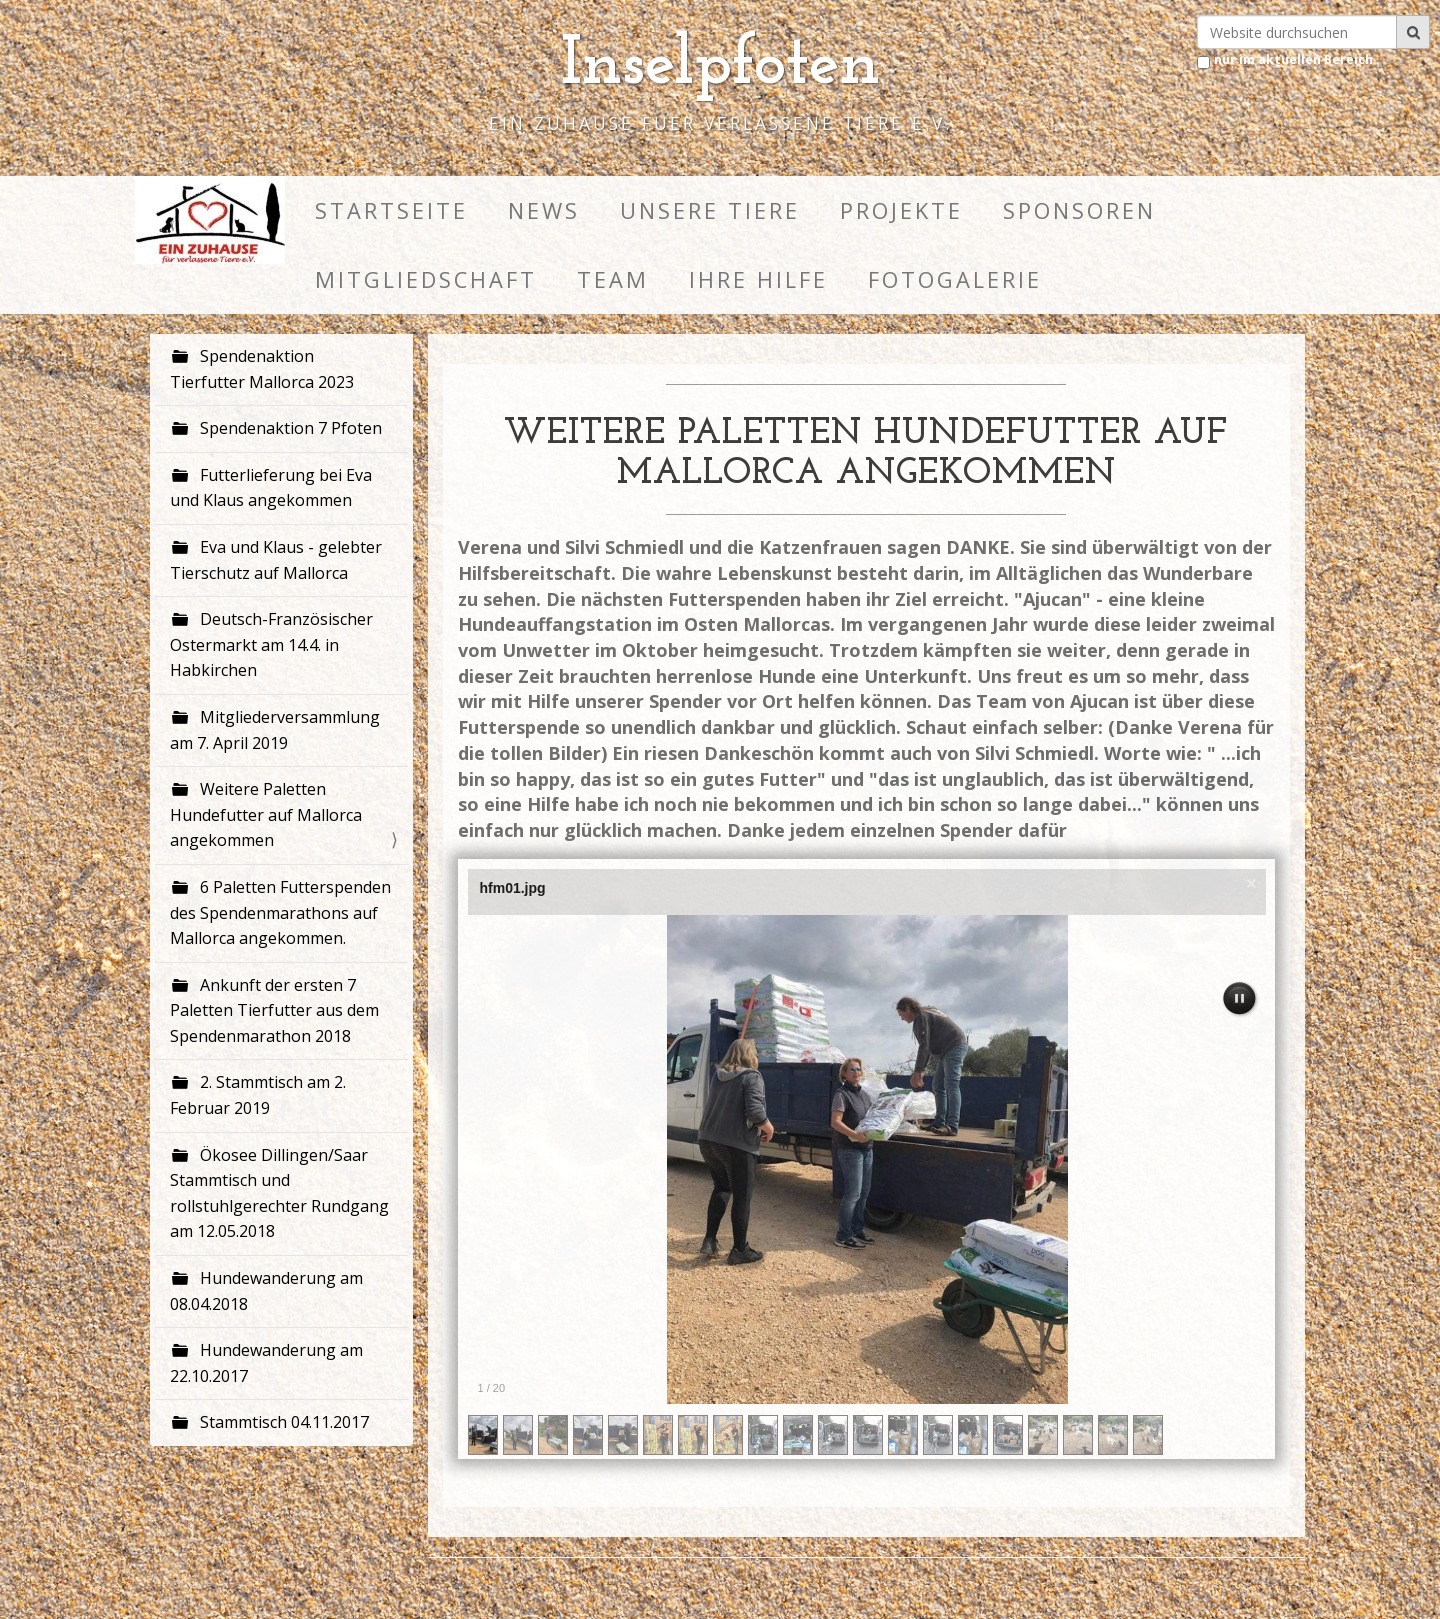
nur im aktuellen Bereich (1293, 59)
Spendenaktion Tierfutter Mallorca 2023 (262, 369)
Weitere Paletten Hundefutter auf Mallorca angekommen (266, 814)
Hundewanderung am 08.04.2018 (266, 1291)
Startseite (391, 210)
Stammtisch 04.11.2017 (282, 1422)
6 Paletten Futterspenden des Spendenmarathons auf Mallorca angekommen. (280, 912)
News (544, 210)
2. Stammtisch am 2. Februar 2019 (258, 1095)
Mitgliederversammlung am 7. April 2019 (275, 730)
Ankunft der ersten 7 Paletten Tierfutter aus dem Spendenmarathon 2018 (274, 1010)
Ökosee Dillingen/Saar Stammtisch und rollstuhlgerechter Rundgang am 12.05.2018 (279, 1193)
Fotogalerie (955, 279)
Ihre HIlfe (758, 279)
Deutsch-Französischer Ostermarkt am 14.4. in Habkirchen (271, 644)
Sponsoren (1079, 210)
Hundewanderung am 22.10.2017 (266, 1363)
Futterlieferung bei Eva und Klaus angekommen (271, 488)
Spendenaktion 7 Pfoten (289, 428)
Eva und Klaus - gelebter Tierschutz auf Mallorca (276, 560)
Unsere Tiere (710, 210)
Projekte (901, 210)
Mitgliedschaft (426, 279)
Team (613, 279)
